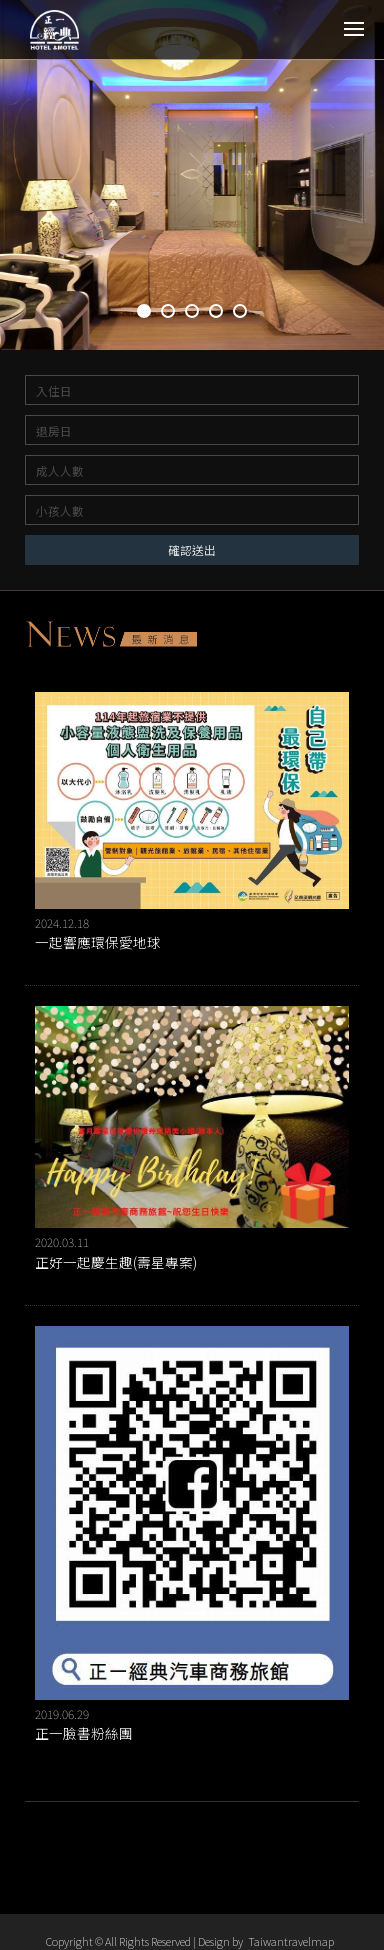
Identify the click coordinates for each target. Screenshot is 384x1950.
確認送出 (192, 549)
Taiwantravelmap (291, 1941)
